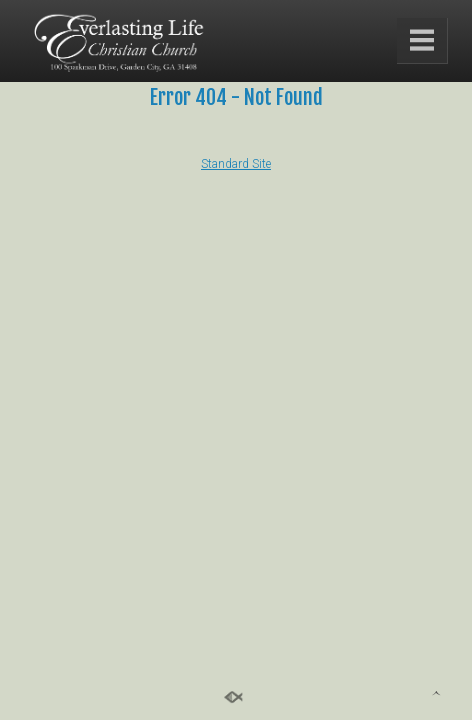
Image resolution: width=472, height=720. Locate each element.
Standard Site (236, 164)
